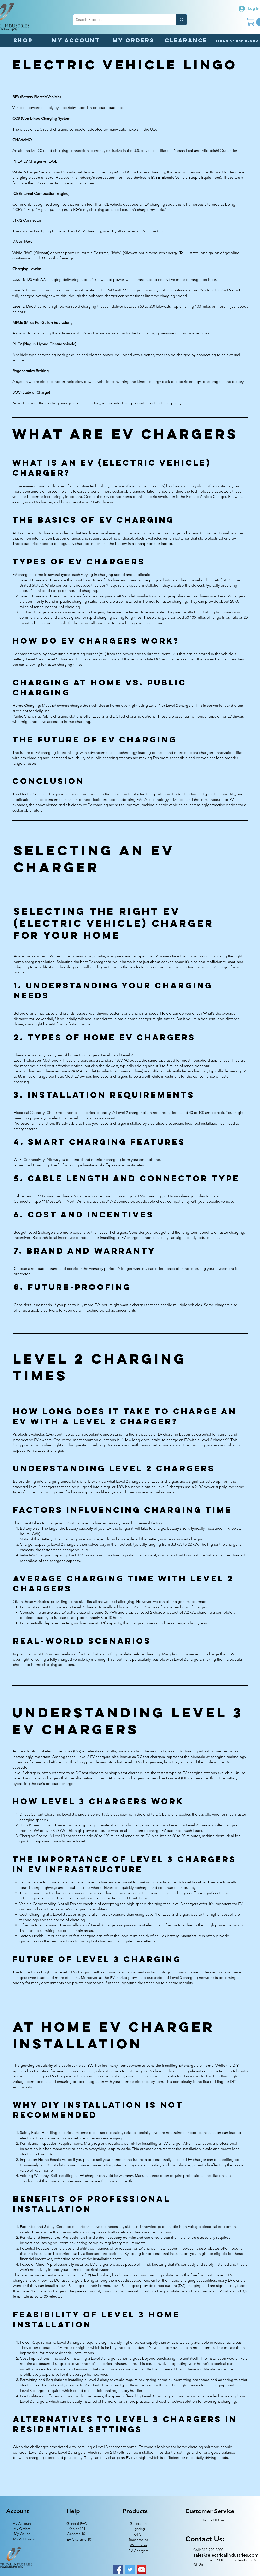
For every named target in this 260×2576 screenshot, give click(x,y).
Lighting (138, 2528)
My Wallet (22, 2533)
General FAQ (76, 2523)
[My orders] (133, 40)
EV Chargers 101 (80, 2539)
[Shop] (23, 40)
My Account (21, 2523)
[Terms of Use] (229, 41)
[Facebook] (118, 2569)
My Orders (21, 2528)
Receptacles (138, 2539)
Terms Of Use (213, 2520)
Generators (138, 2523)
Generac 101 (77, 2533)
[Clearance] (186, 40)
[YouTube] (141, 2569)
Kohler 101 (76, 2528)
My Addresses (24, 2539)
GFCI (138, 2534)
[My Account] (76, 40)
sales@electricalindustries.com (226, 2555)
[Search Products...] (121, 19)
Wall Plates (138, 2545)
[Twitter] (130, 2569)
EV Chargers (138, 2550)
